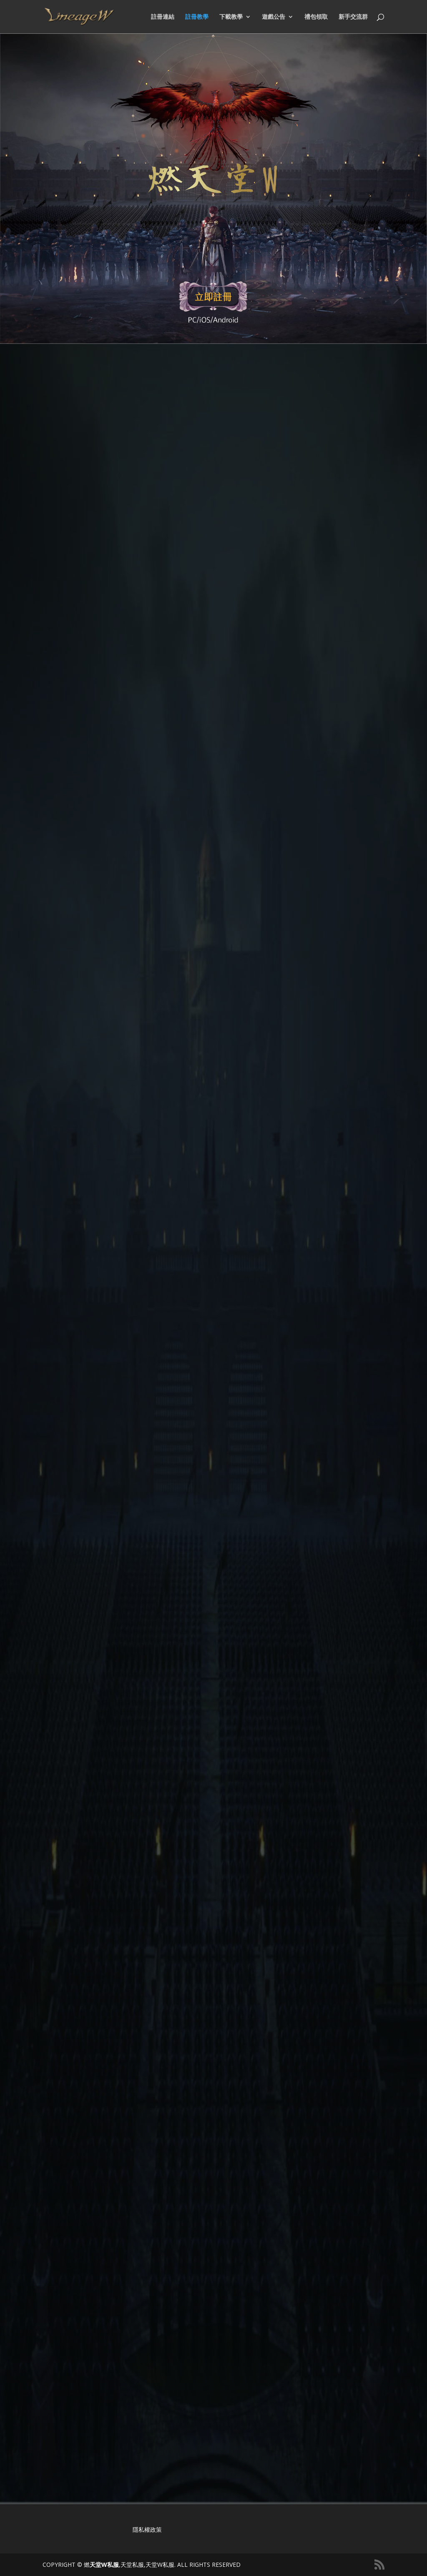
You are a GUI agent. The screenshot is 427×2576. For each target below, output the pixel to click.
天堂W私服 (104, 2564)
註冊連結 (162, 17)
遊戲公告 (273, 17)
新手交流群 (353, 17)
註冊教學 (196, 17)
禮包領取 (316, 17)
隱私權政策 (147, 2529)
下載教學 (231, 17)
